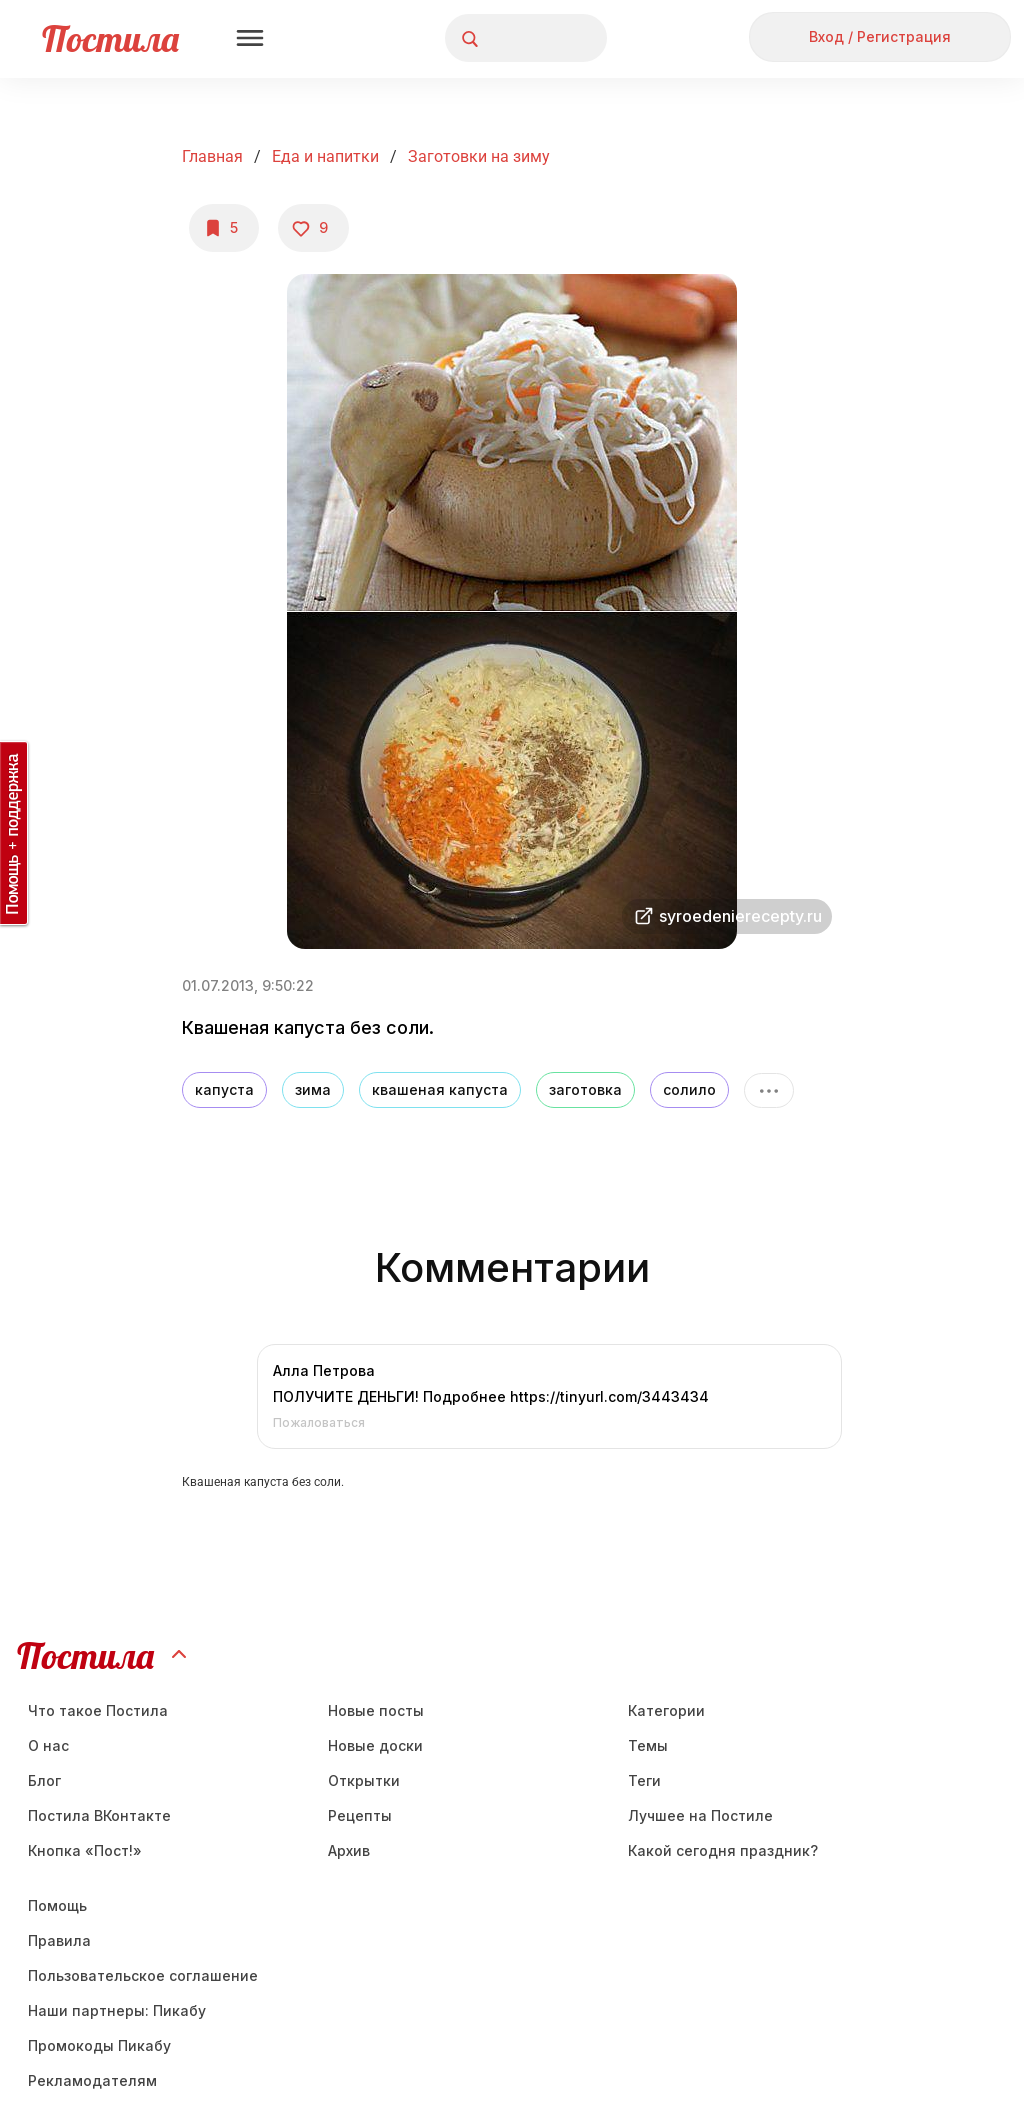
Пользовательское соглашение (143, 1975)
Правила (59, 1940)
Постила (110, 38)
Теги (644, 1780)
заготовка (585, 1089)
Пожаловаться (319, 1422)
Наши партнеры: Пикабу (117, 2010)
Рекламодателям (92, 2080)
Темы (648, 1745)
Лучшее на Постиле (700, 1815)
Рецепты (360, 1815)
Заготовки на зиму (479, 156)
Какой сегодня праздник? (723, 1850)
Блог (44, 1780)
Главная (212, 156)
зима (313, 1089)
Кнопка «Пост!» (85, 1850)
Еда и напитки (325, 156)
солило (689, 1089)
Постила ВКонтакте (99, 1815)
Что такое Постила (98, 1710)
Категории (666, 1710)
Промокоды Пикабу (99, 2045)
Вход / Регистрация (880, 36)
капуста (224, 1089)
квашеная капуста (440, 1089)
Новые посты (376, 1710)
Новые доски (375, 1745)
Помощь (57, 1905)
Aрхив (349, 1850)
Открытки (364, 1780)
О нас (48, 1745)
